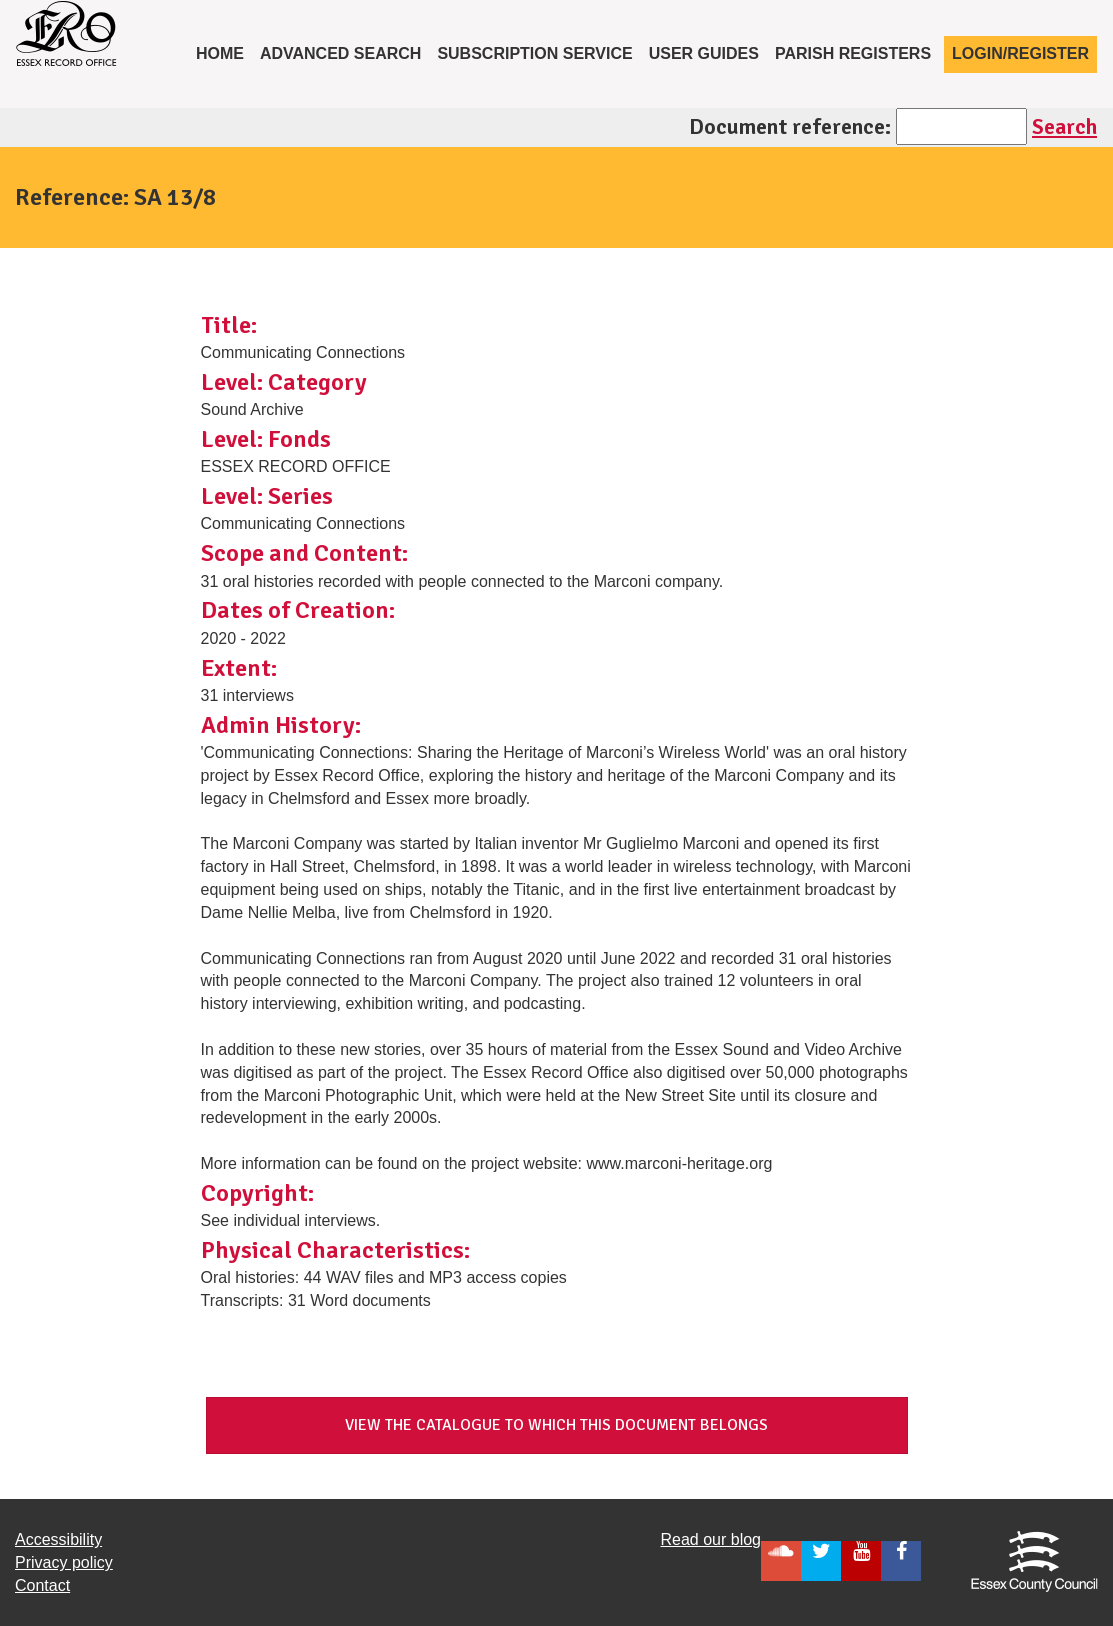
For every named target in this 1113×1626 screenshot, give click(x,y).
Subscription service (534, 53)
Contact (42, 1585)
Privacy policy (64, 1562)
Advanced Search (341, 53)
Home (224, 52)
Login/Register (1020, 53)
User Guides (704, 53)
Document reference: (790, 126)
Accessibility (58, 1539)
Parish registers (853, 53)
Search (1064, 126)
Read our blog (710, 1539)
